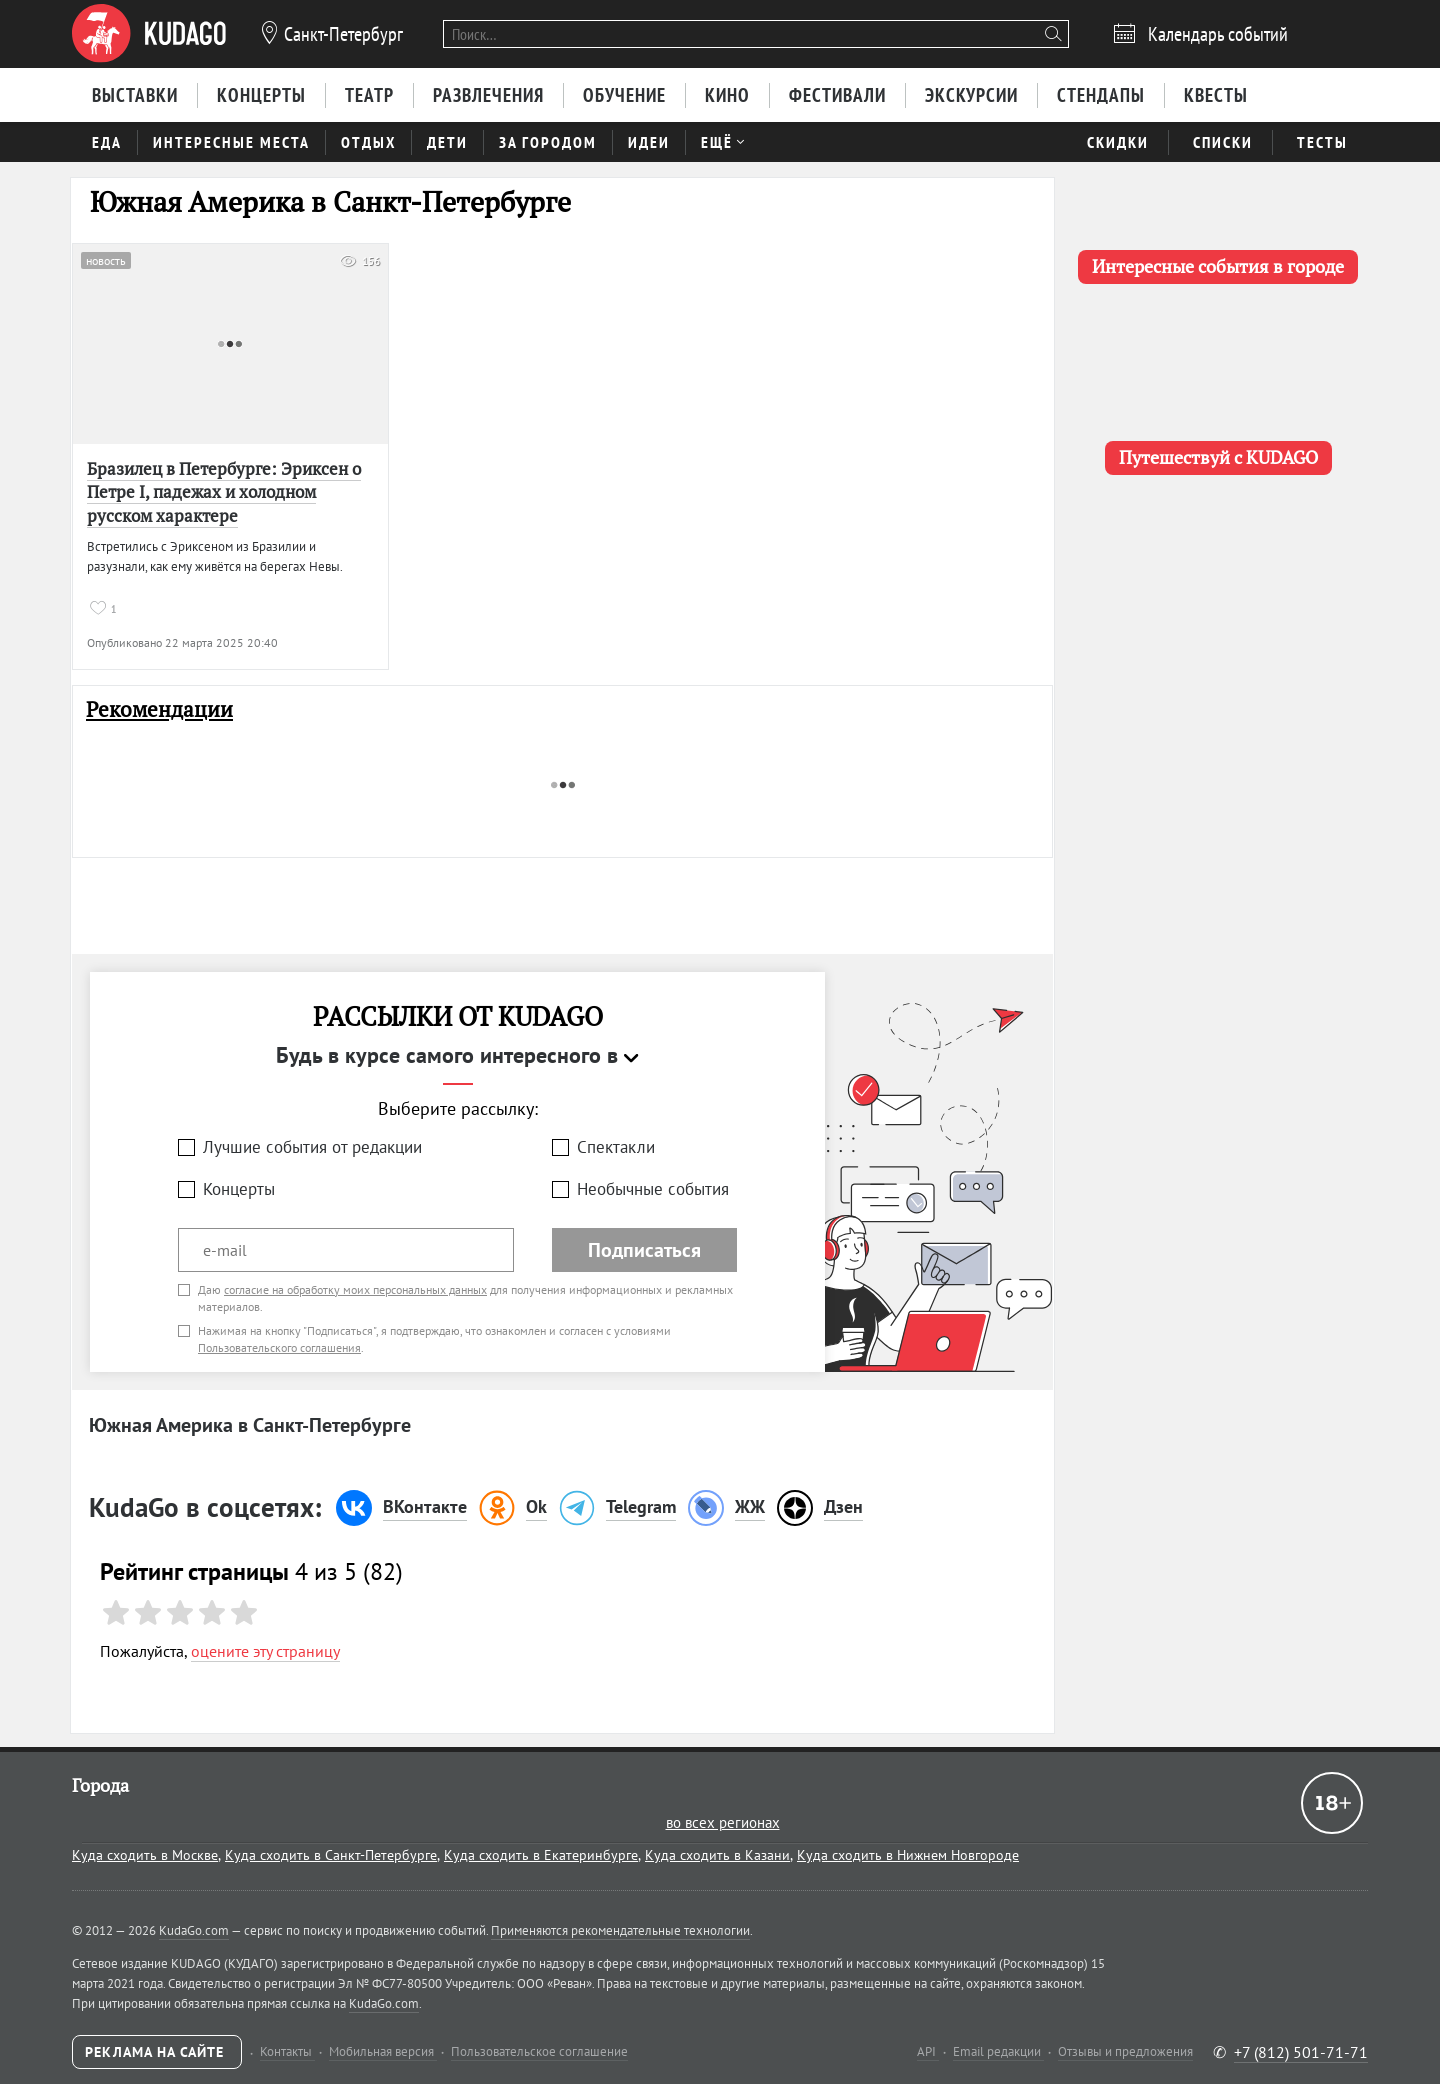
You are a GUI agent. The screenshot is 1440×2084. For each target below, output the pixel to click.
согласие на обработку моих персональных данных (355, 1289)
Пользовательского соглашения (279, 1347)
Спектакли (616, 1147)
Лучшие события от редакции (312, 1147)
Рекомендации (159, 709)
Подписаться (644, 1250)
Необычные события (653, 1189)
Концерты (239, 1189)
